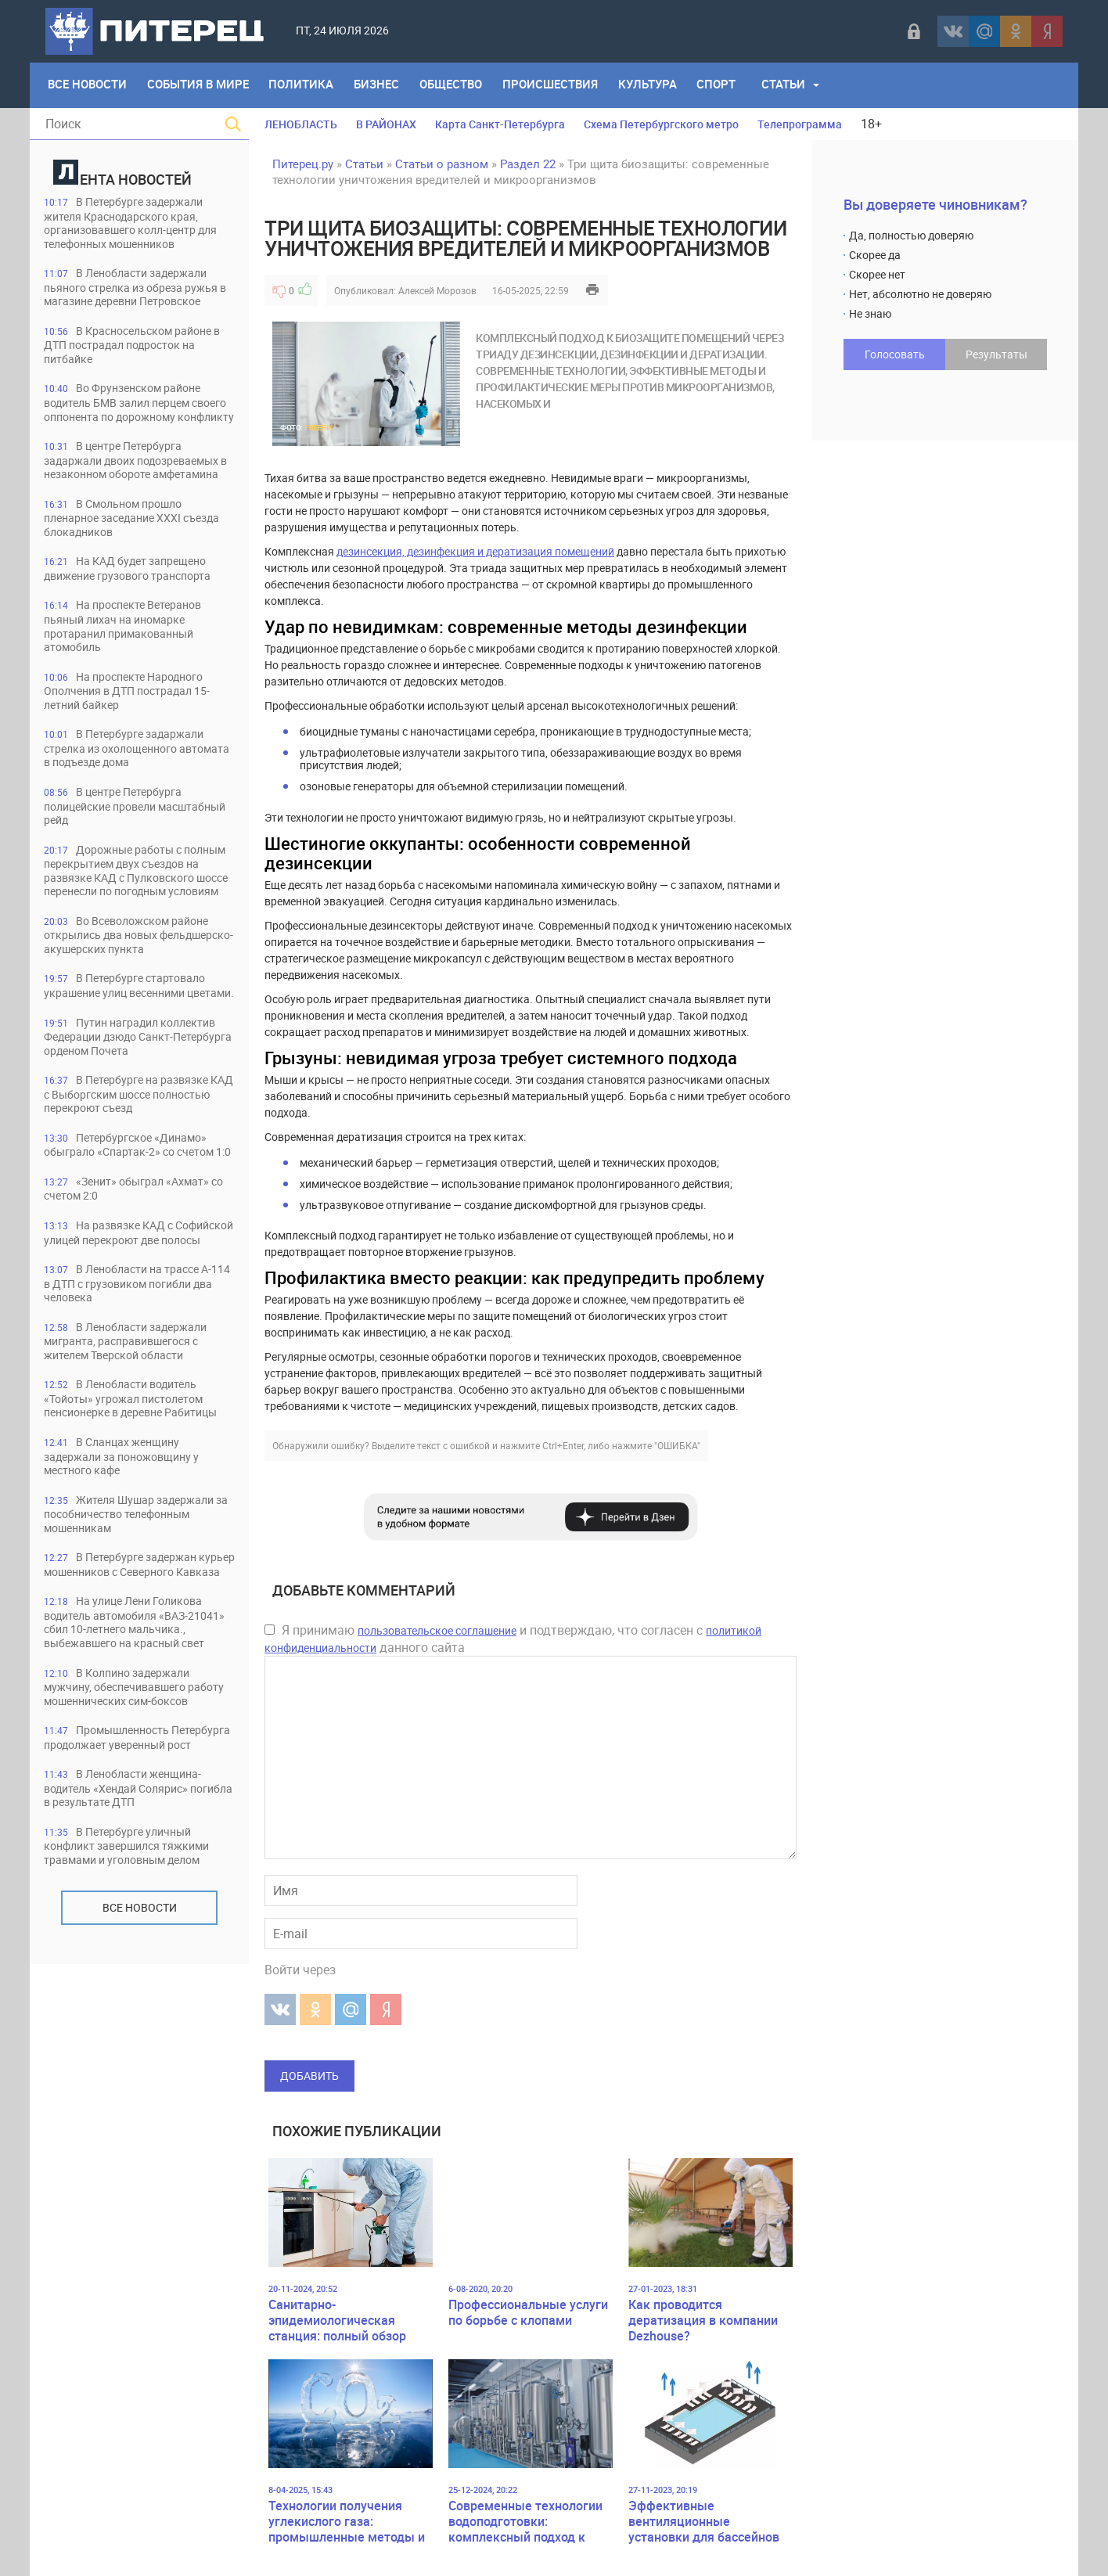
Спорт (729, 85)
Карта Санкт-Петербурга (500, 124)
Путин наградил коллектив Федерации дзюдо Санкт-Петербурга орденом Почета (136, 1108)
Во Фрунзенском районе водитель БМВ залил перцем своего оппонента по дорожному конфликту (138, 413)
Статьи (797, 85)
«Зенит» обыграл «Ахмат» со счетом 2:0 (132, 1277)
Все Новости (88, 85)
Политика (305, 85)
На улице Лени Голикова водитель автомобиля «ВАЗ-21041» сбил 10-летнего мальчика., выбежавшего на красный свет (131, 1768)
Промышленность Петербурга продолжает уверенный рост (112, 1913)
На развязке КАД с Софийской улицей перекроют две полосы (130, 1329)
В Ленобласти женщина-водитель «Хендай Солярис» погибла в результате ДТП (129, 1972)
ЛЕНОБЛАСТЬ (300, 124)
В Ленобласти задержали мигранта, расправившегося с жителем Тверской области (132, 1446)
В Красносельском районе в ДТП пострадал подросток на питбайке (135, 348)
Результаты (996, 354)
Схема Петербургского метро (661, 124)
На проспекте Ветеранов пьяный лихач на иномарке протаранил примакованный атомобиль (129, 662)
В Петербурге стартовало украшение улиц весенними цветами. (130, 1049)
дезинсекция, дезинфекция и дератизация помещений (475, 551)
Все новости (140, 2092)
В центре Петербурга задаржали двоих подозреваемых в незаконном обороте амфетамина (131, 486)
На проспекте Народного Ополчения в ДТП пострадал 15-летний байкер (135, 728)
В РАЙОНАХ (386, 124)
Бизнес (382, 85)
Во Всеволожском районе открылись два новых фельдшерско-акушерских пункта (138, 991)
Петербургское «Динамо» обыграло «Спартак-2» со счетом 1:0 (136, 1225)
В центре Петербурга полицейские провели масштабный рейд (117, 845)
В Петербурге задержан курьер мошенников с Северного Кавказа (137, 1695)
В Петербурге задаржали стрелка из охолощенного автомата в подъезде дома (129, 787)
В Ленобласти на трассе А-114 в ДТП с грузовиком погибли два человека (128, 1387)
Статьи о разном (441, 163)
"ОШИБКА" (677, 1445)
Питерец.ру (302, 163)
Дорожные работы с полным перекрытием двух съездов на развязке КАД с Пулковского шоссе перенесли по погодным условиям (132, 918)
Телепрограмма (799, 124)
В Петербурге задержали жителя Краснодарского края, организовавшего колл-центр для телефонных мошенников (129, 223)
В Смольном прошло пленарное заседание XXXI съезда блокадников (120, 552)
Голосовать (895, 354)
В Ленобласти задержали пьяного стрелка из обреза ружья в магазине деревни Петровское (138, 289)
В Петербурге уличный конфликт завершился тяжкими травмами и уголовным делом (134, 2031)
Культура (658, 85)
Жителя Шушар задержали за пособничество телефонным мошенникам (135, 1636)
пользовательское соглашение (437, 1630)
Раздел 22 (528, 163)
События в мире (200, 85)
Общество (458, 85)
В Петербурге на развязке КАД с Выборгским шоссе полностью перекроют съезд (132, 1167)
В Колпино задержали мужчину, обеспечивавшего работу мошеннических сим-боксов (124, 1848)
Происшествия (559, 85)
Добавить (309, 2075)
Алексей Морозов (437, 290)
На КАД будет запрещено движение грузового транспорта (135, 603)
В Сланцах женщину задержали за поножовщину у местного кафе (129, 1578)
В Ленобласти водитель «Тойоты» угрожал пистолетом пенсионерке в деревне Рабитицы (131, 1512)
